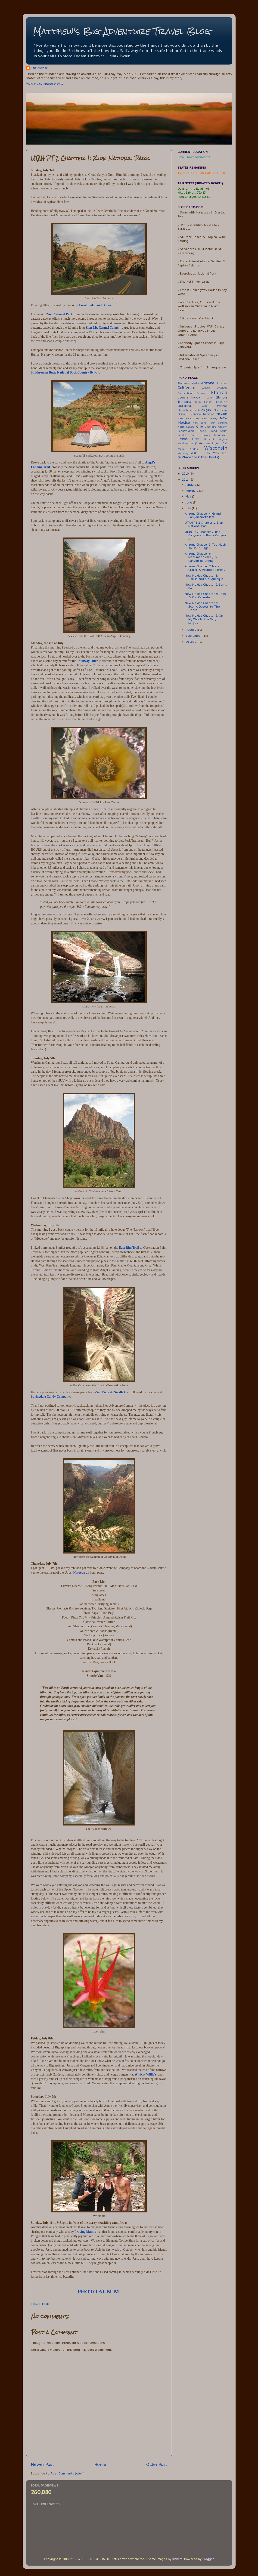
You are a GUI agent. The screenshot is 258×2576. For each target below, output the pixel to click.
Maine (204, 406)
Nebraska (208, 414)
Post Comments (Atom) (67, 2473)
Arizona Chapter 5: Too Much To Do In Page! (205, 546)
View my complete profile (44, 83)
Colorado (222, 387)
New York (199, 422)
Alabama (183, 383)
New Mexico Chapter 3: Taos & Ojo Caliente (205, 595)
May (189, 496)
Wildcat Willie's (145, 2074)
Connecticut (185, 393)
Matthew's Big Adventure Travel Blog (122, 31)
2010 (186, 473)
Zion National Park (59, 314)
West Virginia (188, 448)
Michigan (204, 410)
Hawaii (197, 397)
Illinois (221, 397)
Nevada (222, 414)
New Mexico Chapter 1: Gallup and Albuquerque (204, 577)
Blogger (208, 2559)
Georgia (183, 397)
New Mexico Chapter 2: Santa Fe (206, 586)
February (192, 490)
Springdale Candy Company (50, 1396)
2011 (186, 479)
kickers (177, 2559)
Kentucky (221, 402)
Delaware (201, 393)
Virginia (223, 439)
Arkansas (222, 383)
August (191, 629)
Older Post (156, 2464)
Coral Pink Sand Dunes (95, 305)
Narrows (79, 1572)
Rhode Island (207, 430)
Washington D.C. (216, 443)
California (186, 387)
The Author (39, 68)
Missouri (183, 414)
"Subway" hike (87, 661)
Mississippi (220, 410)
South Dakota (200, 435)
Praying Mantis (85, 2231)
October (192, 641)
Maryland (222, 406)
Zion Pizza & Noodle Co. (112, 1392)
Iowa (198, 402)
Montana (195, 414)
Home (100, 2464)
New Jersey (209, 418)
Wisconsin (215, 448)
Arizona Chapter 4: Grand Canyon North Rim (203, 515)
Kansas (208, 402)
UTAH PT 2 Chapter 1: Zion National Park (204, 524)
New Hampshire (188, 418)
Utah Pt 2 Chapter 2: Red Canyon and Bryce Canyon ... (205, 535)
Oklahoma (210, 426)
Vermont (209, 439)
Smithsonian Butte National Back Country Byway (65, 372)
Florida (219, 392)
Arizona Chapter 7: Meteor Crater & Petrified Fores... (205, 567)
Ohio (199, 426)
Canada (206, 387)
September (194, 635)
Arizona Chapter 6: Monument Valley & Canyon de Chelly (201, 557)
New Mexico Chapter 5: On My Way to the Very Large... (204, 619)
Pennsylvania (186, 430)
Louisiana (184, 406)
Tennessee (220, 435)
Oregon (222, 426)
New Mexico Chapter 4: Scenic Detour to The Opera (202, 606)
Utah (45, 2304)
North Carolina (217, 422)
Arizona (207, 383)
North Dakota (186, 426)
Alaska (195, 383)
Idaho (209, 397)
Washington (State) (191, 443)
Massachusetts (187, 410)
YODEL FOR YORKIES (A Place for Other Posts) (202, 455)
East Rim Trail (129, 1247)
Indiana (184, 401)
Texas (183, 439)
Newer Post (42, 2464)
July (189, 508)
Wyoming (183, 453)
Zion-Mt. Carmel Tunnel (102, 327)
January (191, 484)
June (189, 502)
